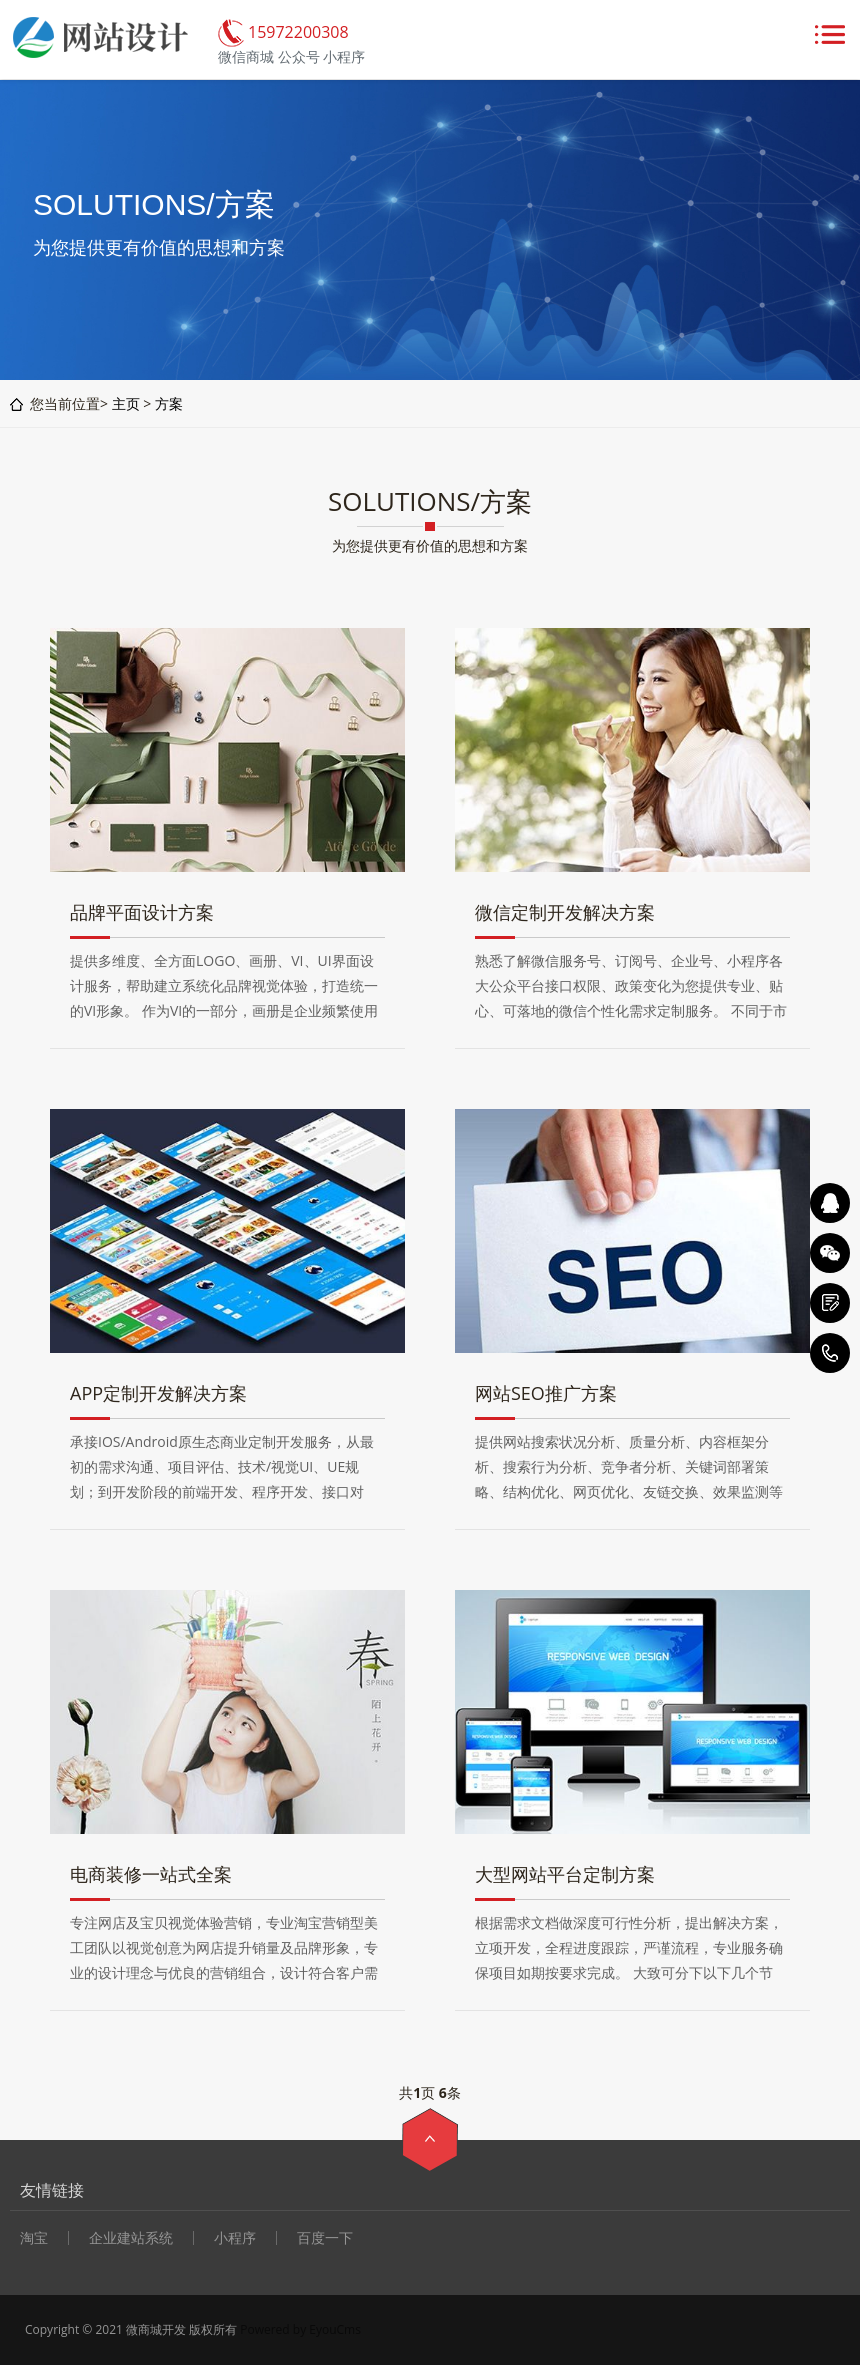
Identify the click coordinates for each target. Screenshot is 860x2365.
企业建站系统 (131, 2238)
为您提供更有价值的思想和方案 (430, 545)
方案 (169, 403)
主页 (126, 403)
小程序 (235, 2238)
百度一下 (325, 2238)
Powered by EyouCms (299, 2329)
